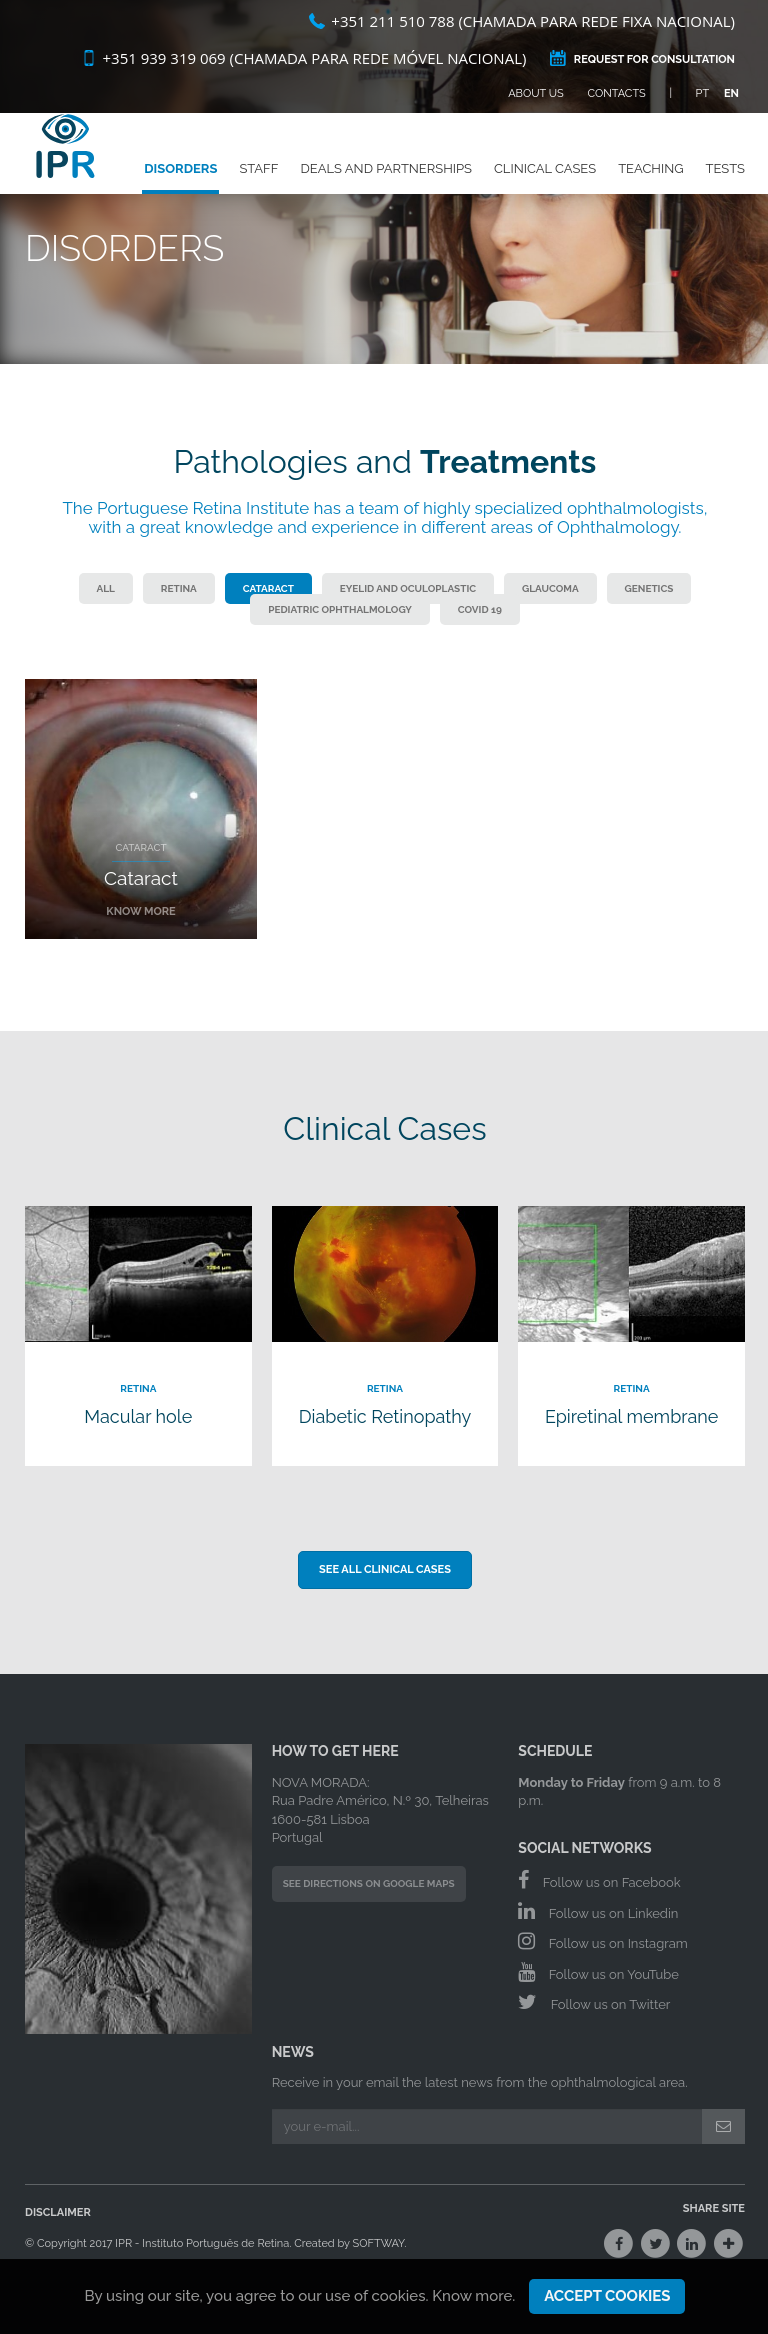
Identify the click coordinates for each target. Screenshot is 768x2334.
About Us (536, 93)
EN (731, 93)
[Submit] (723, 2126)
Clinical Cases (545, 184)
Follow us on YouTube (598, 1972)
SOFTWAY (379, 2243)
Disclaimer (58, 2212)
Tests (725, 184)
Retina (179, 588)
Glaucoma (550, 588)
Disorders (180, 184)
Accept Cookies (607, 2296)
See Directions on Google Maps (369, 1883)
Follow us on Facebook (599, 1880)
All (106, 588)
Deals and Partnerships (386, 184)
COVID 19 (480, 609)
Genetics (649, 588)
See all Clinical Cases (385, 1569)
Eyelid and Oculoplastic (408, 588)
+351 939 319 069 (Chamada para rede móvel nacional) (304, 58)
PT (703, 93)
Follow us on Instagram (602, 1941)
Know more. (473, 2296)
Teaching (650, 184)
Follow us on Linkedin (598, 1911)
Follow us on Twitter (594, 2002)
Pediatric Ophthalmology (340, 609)
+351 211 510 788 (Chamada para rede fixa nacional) (522, 21)
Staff (258, 184)
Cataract (268, 588)
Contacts (617, 93)
